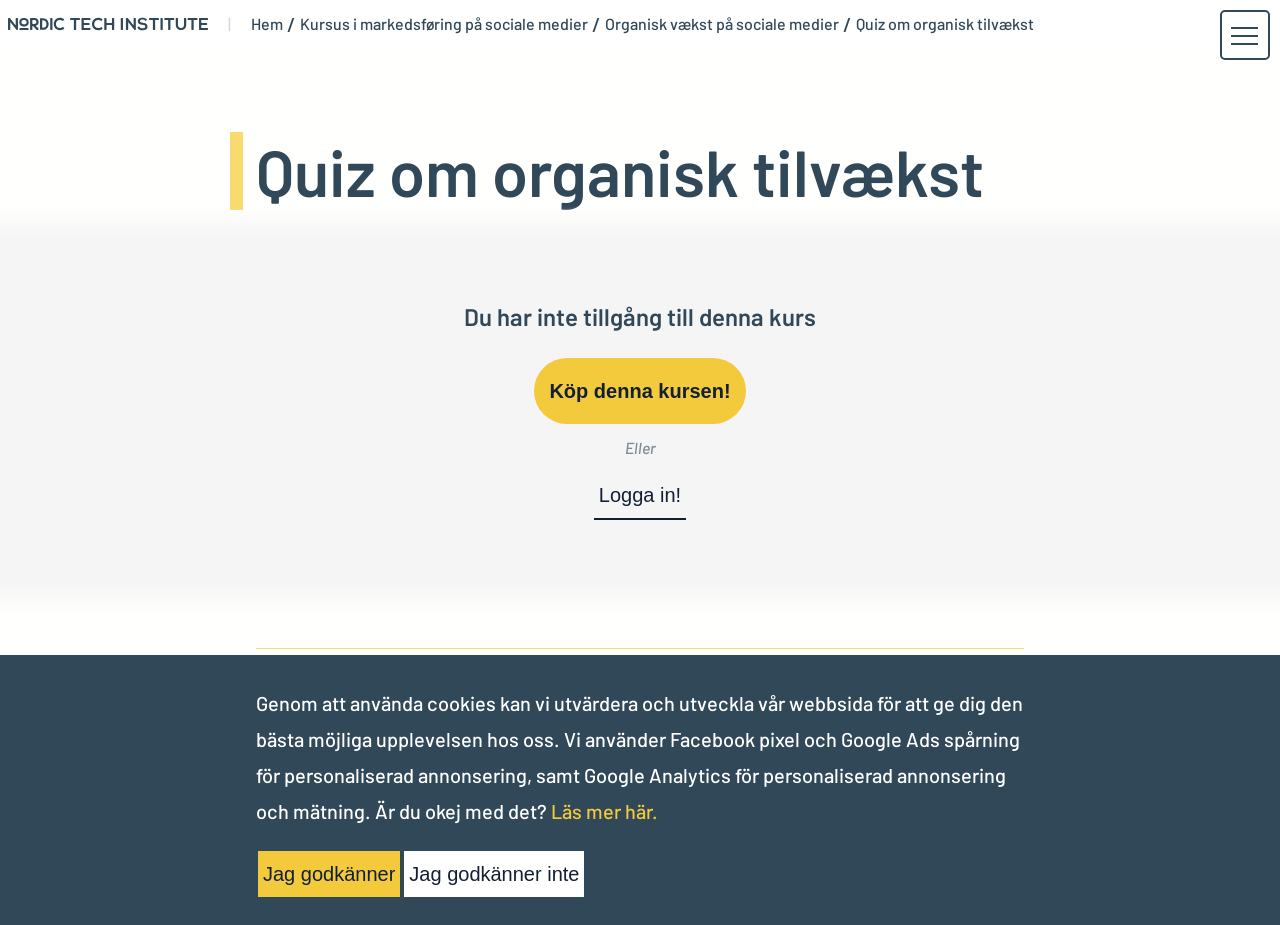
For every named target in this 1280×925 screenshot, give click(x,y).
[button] (1244, 36)
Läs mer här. (604, 811)
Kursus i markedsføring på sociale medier (444, 24)
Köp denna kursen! (639, 391)
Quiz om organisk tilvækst (945, 24)
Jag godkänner (329, 874)
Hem (267, 24)
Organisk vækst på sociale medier (722, 24)
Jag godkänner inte (494, 874)
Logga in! (640, 495)
